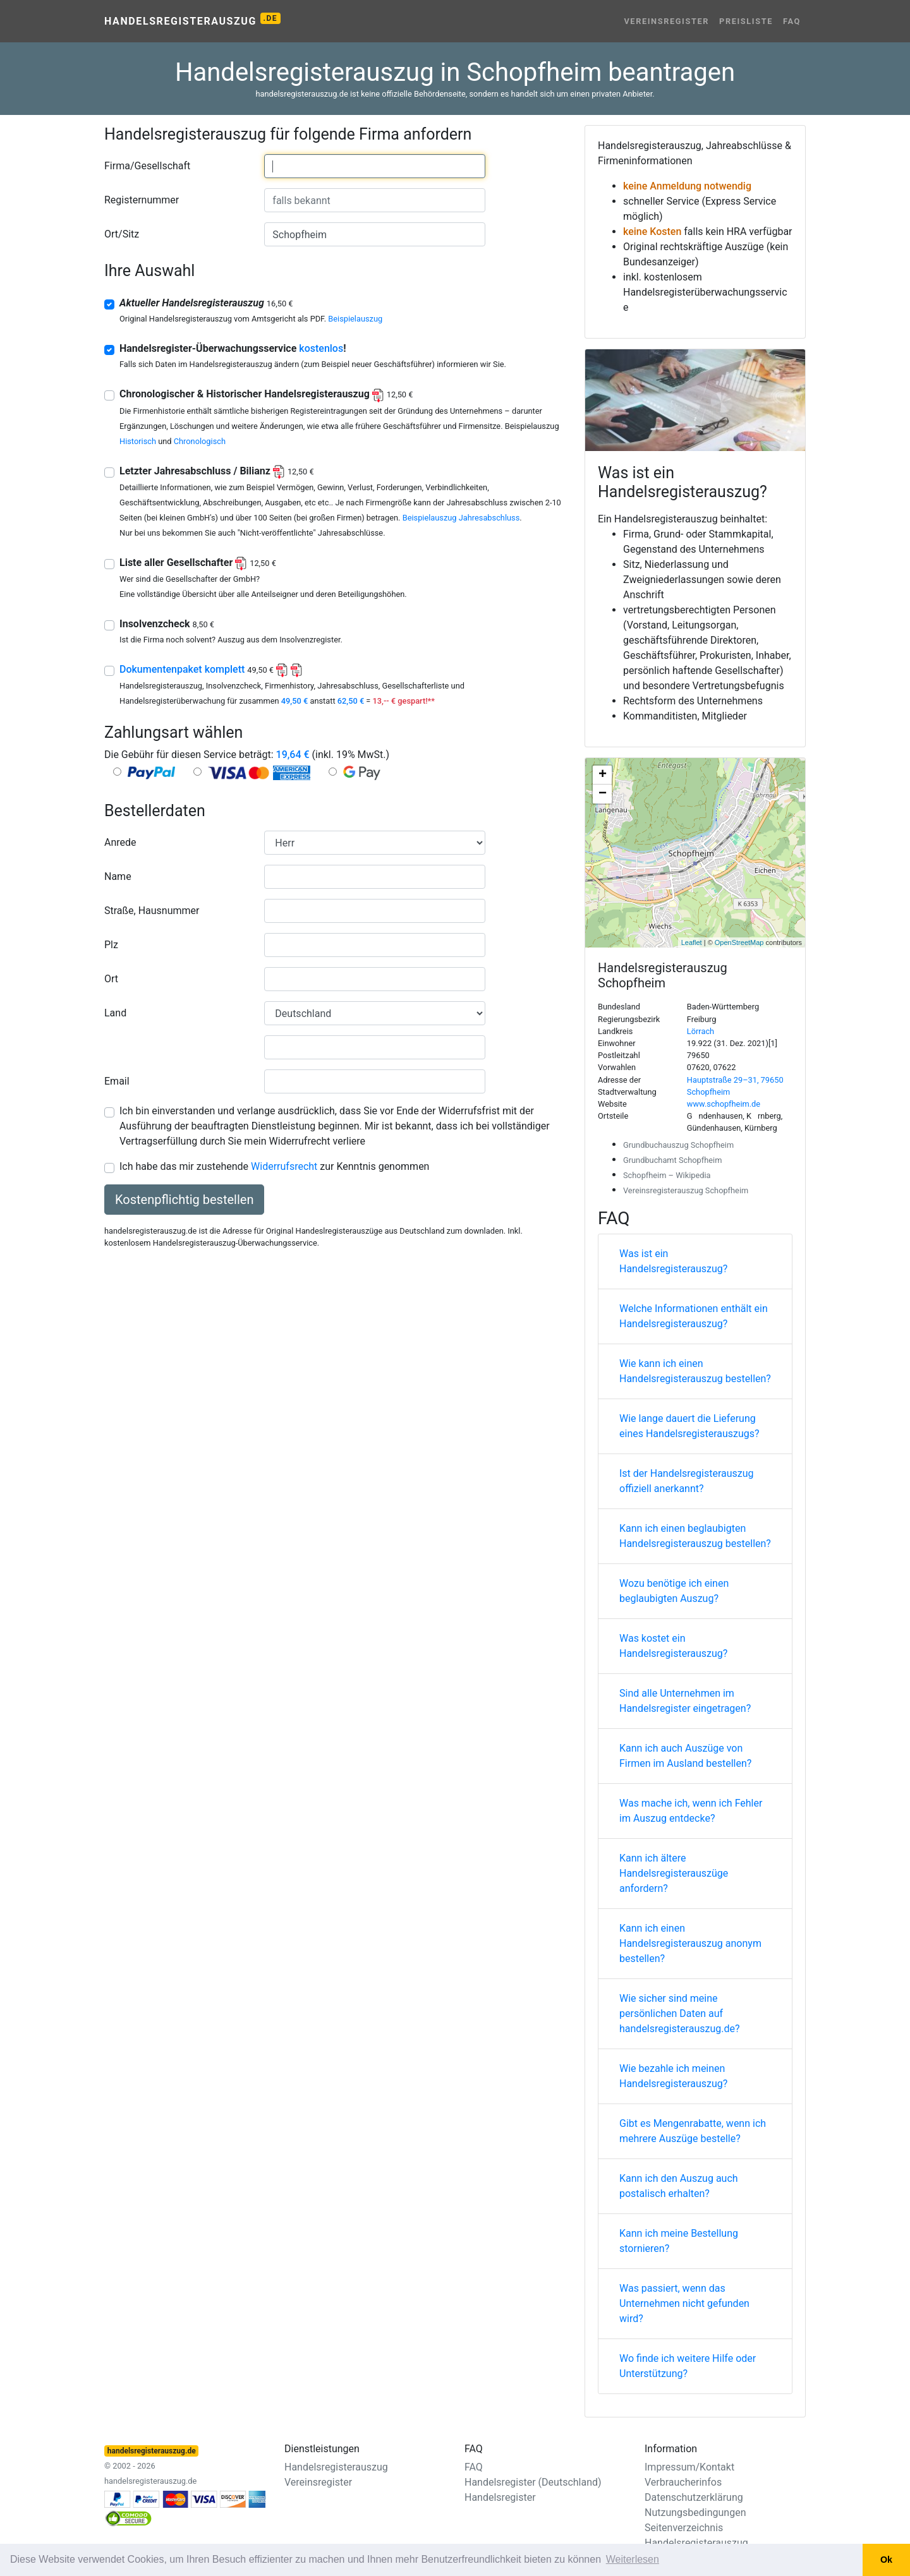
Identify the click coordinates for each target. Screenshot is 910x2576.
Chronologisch (200, 441)
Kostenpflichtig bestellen (184, 1199)
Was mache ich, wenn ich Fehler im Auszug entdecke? (690, 1810)
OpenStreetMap (739, 942)
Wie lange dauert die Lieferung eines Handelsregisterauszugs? (689, 1426)
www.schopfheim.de (723, 1104)
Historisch (137, 441)
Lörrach (700, 1031)
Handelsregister (500, 2497)
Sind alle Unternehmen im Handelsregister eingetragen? (685, 1700)
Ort (111, 979)
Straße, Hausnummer (151, 911)
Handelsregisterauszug (192, 20)
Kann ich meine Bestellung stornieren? (678, 2240)
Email (117, 1081)
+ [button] (602, 775)
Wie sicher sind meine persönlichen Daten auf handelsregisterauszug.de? (679, 2013)
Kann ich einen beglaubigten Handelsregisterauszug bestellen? (695, 1536)
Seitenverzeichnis (684, 2528)
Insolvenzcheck (166, 624)
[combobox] (374, 166)
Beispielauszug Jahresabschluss (461, 517)
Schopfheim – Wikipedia (667, 1175)
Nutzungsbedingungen (695, 2513)
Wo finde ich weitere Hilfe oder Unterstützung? (687, 2366)
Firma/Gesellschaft (147, 166)
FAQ (792, 21)
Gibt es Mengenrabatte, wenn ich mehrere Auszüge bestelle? (692, 2131)
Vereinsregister (666, 21)
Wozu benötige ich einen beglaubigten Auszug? (674, 1590)
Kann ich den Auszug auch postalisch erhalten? (678, 2186)
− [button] (602, 794)
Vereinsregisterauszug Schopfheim (685, 1190)
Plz (111, 945)
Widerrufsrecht (284, 1166)
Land (115, 1013)
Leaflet (691, 942)
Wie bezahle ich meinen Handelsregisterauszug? (673, 2076)
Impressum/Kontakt (689, 2467)
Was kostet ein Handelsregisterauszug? (673, 1645)
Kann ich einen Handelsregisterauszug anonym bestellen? (690, 1943)
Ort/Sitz (121, 234)
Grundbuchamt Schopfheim (672, 1160)
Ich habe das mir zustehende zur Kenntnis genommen (274, 1166)
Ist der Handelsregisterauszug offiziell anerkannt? (686, 1481)
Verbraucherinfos (683, 2482)
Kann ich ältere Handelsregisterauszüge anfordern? (673, 1873)
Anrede (120, 842)
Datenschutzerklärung (694, 2497)
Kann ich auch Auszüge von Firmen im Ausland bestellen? (685, 1755)
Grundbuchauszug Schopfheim (678, 1145)
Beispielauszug (355, 318)
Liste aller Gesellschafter (197, 563)
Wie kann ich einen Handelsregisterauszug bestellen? (695, 1371)
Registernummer (141, 200)
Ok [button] (886, 2560)
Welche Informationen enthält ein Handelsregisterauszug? (693, 1316)
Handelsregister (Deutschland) (533, 2482)
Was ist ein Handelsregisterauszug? (673, 1261)
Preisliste (746, 21)
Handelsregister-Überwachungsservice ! (232, 348)
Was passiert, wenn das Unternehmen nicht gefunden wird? (684, 2303)
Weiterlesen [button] (632, 2559)
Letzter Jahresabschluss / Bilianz (216, 471)
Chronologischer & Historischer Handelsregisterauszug (266, 394)
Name (117, 876)
